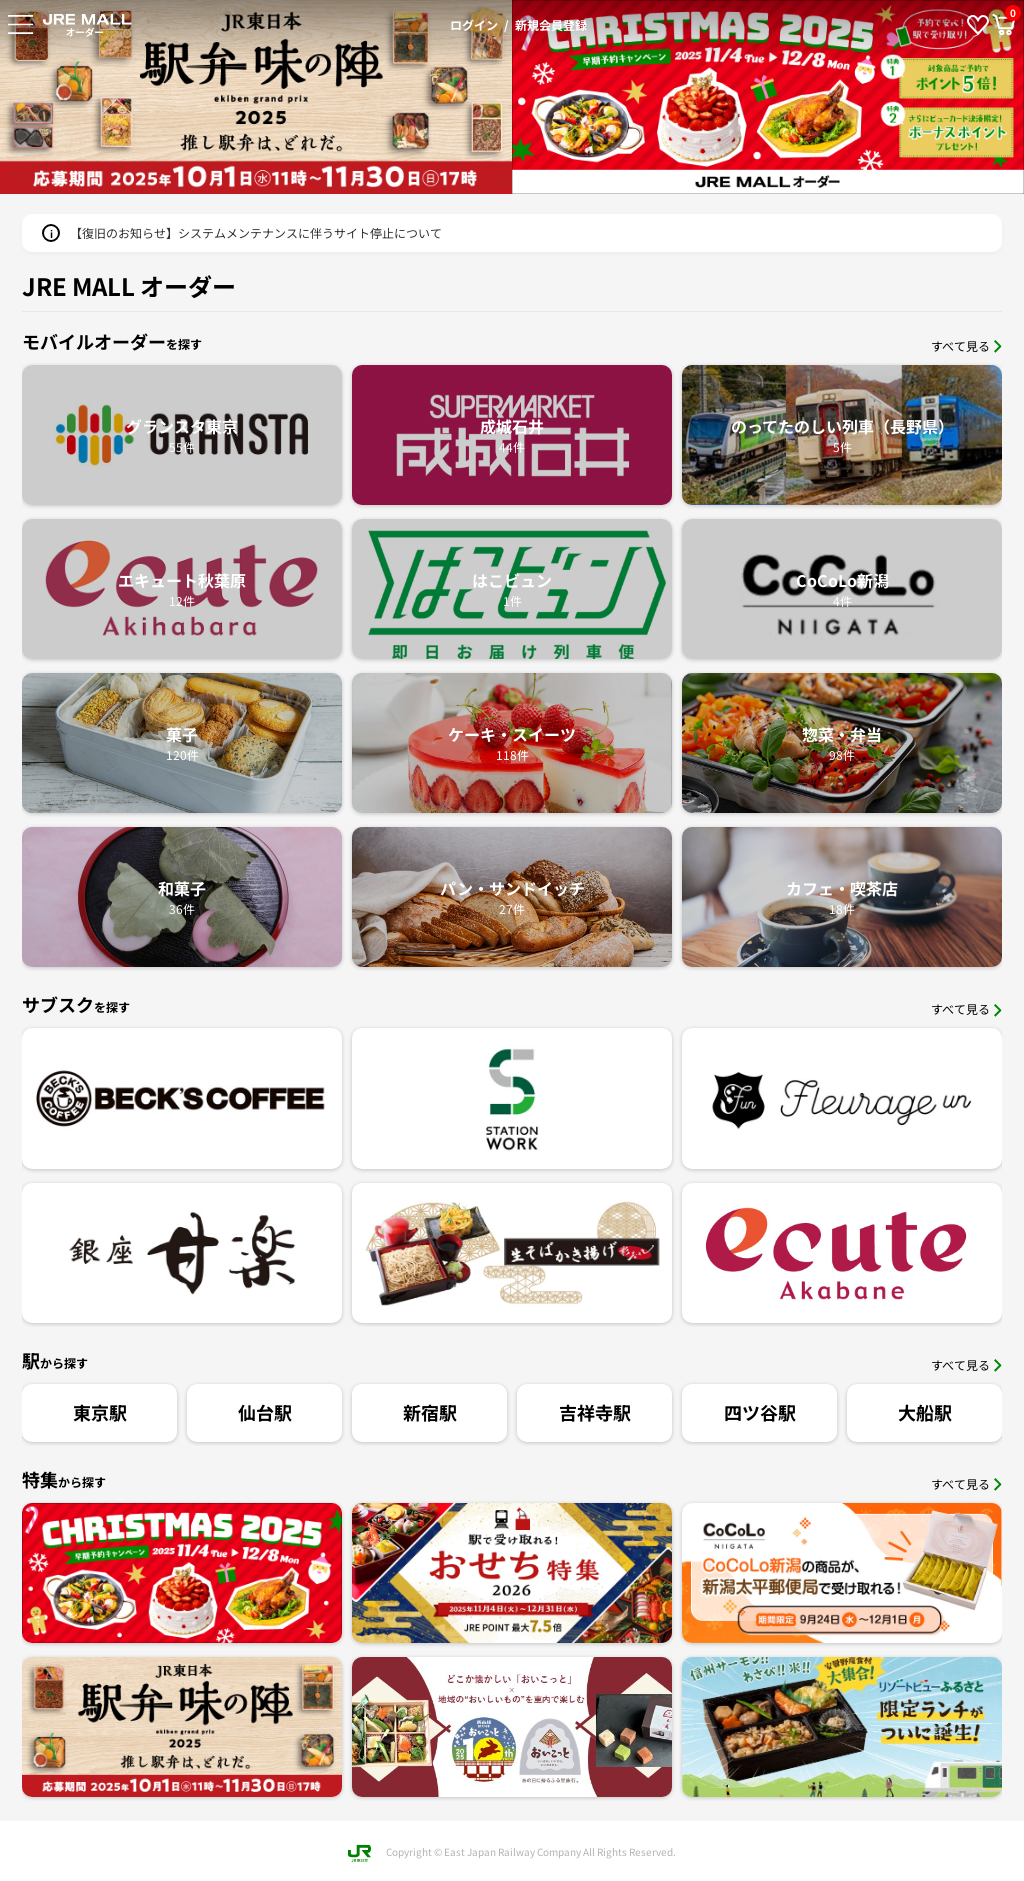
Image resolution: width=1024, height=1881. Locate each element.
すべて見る (966, 345)
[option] (768, 97)
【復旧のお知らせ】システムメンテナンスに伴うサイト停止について (256, 232)
